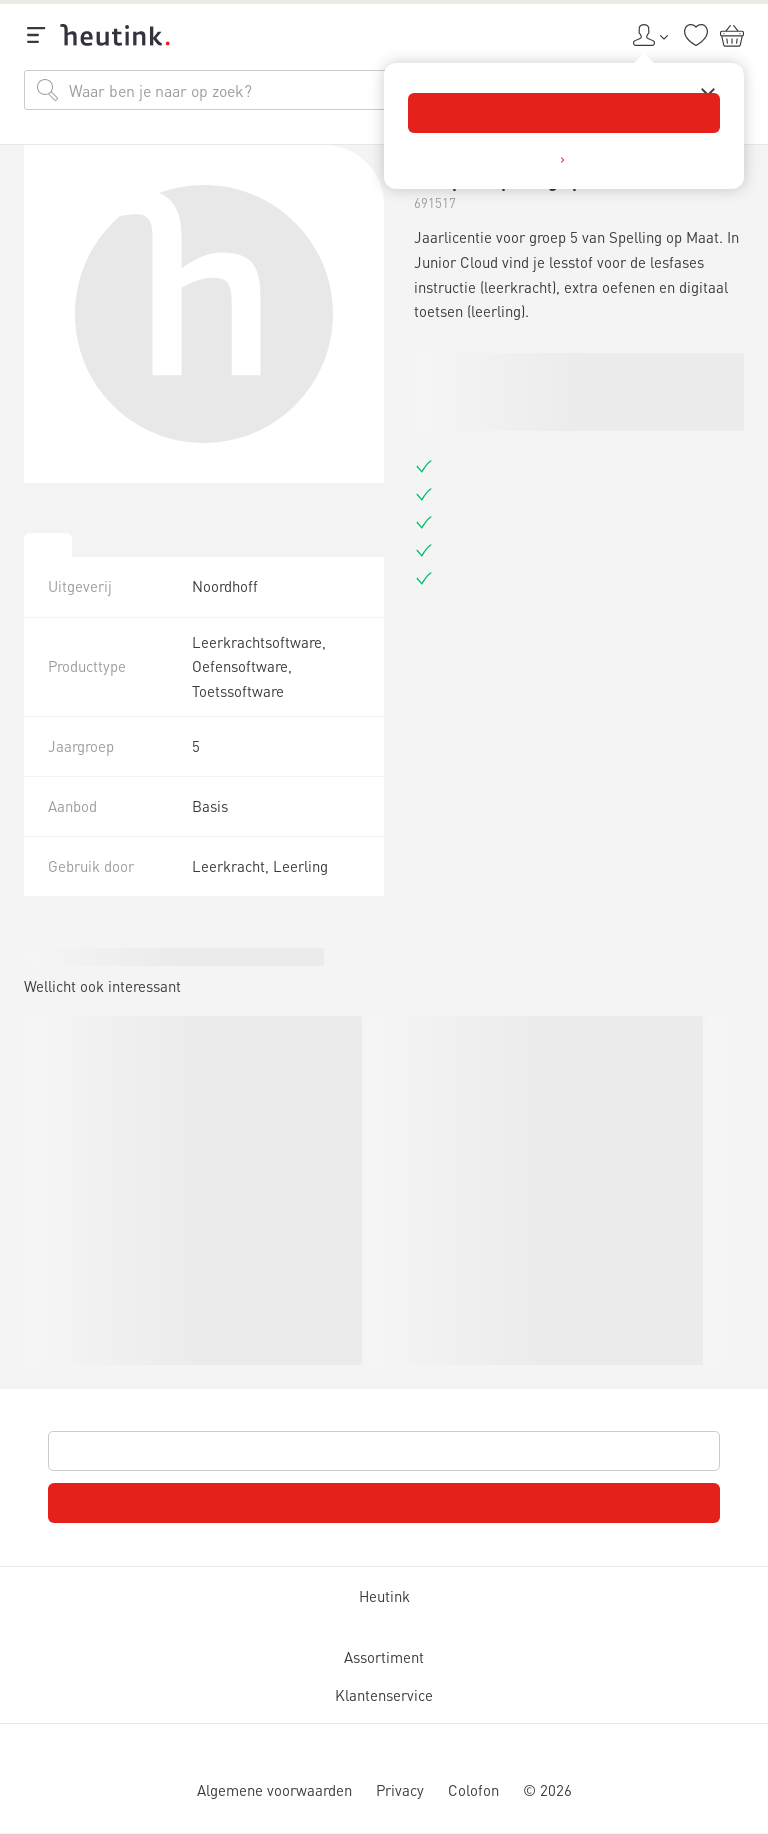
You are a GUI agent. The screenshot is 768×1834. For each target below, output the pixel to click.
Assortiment (384, 1657)
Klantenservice (384, 1695)
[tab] (48, 545)
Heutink (384, 1596)
